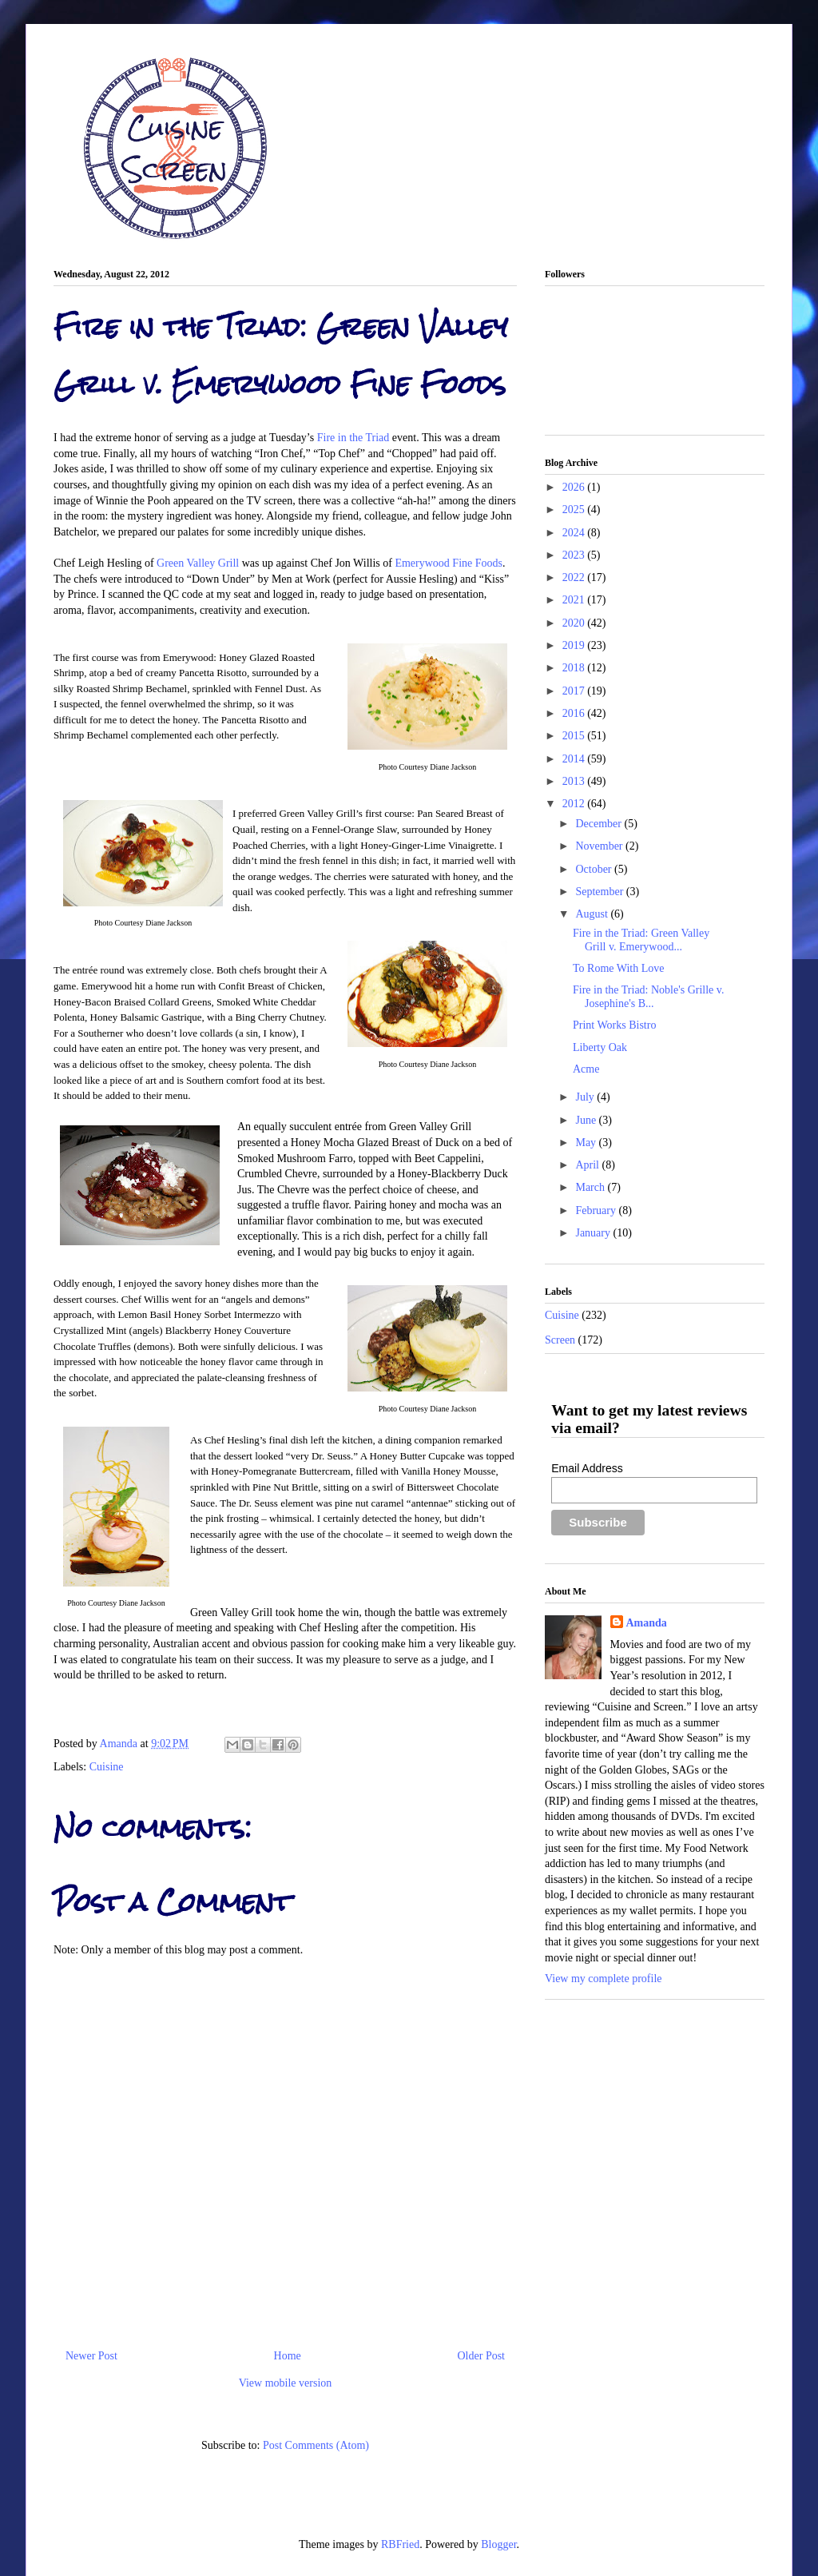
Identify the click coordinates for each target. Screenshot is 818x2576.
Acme (586, 1069)
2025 (575, 510)
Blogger (498, 2544)
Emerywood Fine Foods (448, 563)
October (594, 869)
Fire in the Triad (353, 438)
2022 (575, 577)
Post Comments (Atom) (316, 2445)
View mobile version (285, 2383)
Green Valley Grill (198, 563)
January (594, 1233)
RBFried (400, 2544)
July (586, 1097)
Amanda (120, 1744)
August (592, 914)
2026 (575, 487)
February (596, 1210)
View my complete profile (603, 1979)
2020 (575, 623)
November (600, 846)
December (599, 824)
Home (287, 2356)
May (586, 1143)
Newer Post (91, 2356)
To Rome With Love (618, 968)
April (588, 1165)
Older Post (482, 2356)
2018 (575, 668)
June (586, 1120)
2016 (575, 713)
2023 (575, 555)
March (591, 1187)
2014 (575, 759)
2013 (575, 781)
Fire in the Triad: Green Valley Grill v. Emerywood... (641, 940)
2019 (575, 645)
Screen (560, 1340)
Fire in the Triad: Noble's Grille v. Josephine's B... (648, 996)
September (600, 892)
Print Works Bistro (614, 1025)
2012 (575, 804)
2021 (575, 600)
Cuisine (106, 1767)
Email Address (586, 1468)
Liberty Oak (600, 1047)
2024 (575, 533)
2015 (575, 736)
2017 (575, 691)
